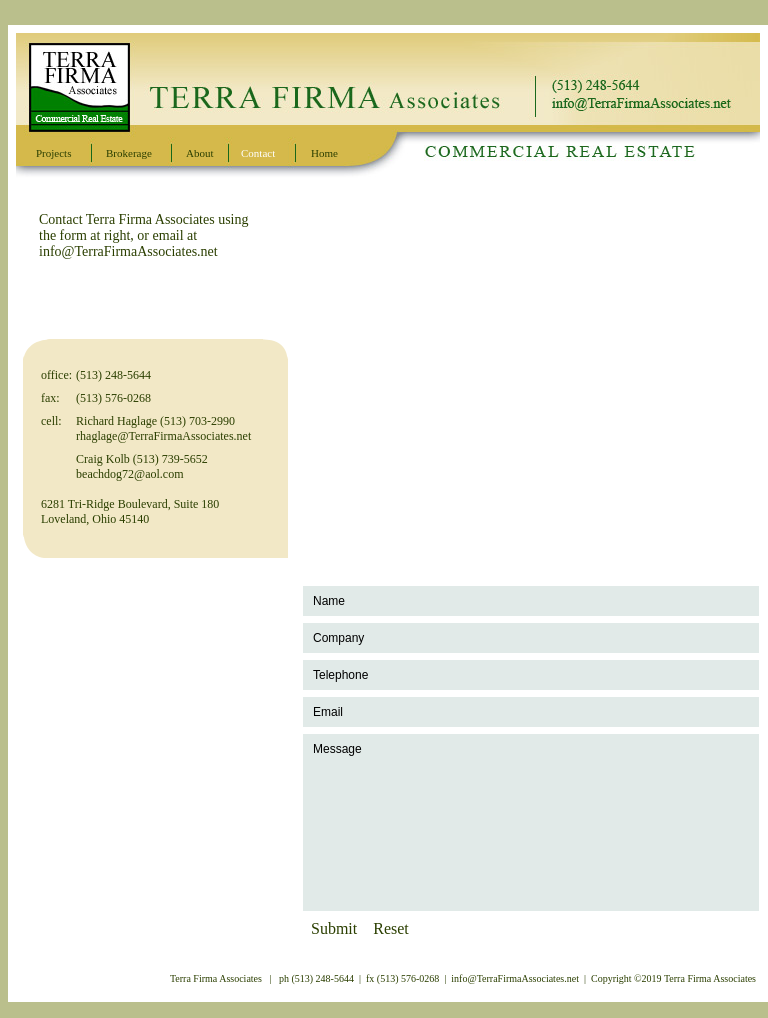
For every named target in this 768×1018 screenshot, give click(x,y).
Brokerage (129, 153)
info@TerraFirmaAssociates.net (128, 251)
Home (324, 153)
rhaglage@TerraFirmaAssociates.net (163, 436)
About (200, 153)
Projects (53, 153)
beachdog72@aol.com (129, 474)
